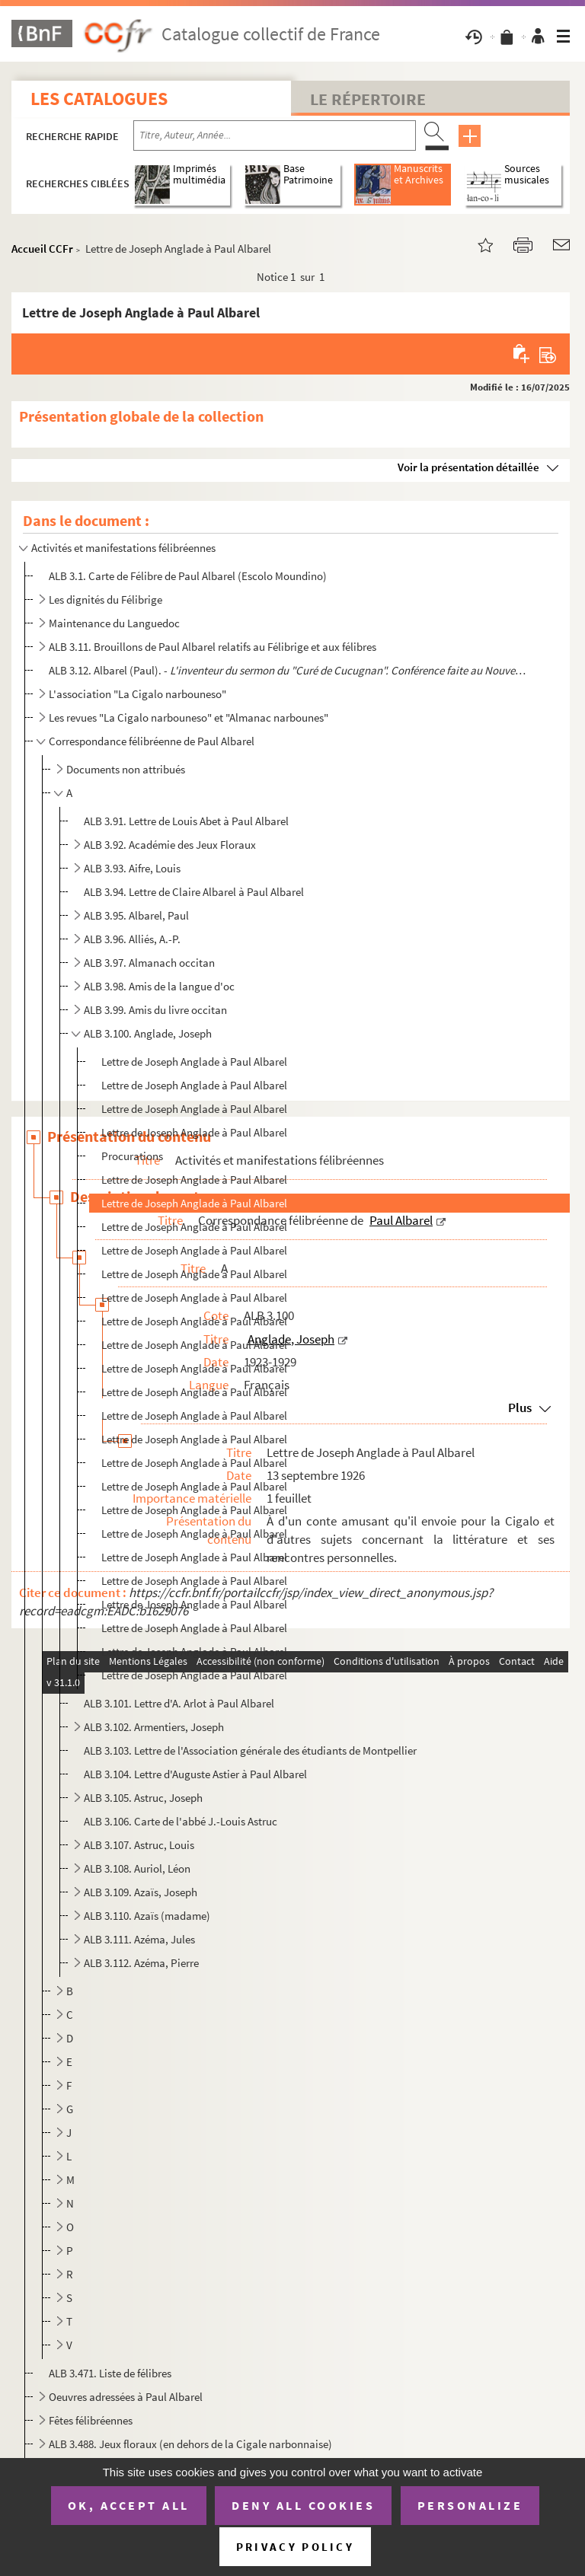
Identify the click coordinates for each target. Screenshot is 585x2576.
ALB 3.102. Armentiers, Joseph (154, 1727)
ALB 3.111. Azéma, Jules (139, 1939)
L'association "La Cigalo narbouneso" (137, 694)
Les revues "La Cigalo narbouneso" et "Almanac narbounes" (188, 717)
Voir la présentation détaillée (468, 467)
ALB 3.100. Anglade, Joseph (148, 1033)
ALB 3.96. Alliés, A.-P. (132, 939)
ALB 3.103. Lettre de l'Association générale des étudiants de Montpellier (250, 1750)
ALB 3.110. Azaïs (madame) (147, 1915)
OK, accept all (129, 2505)
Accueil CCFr (42, 248)
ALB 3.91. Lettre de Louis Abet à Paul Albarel (186, 821)
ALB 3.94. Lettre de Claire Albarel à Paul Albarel (194, 892)
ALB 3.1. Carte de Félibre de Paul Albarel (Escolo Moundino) (188, 576)
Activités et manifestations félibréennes (123, 547)
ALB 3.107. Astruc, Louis (139, 1845)
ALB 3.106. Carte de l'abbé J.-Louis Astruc (180, 1821)
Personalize (470, 2505)
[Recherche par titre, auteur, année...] (274, 135)
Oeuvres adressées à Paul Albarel (126, 2396)
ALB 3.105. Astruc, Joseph (143, 1797)
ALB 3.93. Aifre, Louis (132, 868)
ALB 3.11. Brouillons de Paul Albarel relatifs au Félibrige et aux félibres (212, 646)
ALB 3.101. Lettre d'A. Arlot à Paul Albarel (179, 1703)
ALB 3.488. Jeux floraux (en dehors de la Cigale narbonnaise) (190, 2444)
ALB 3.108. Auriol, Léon (137, 1868)
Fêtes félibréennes (91, 2420)
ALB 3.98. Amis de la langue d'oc (159, 986)
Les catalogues (99, 98)
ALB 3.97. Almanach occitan (149, 962)
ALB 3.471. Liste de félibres (110, 2373)
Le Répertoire (368, 99)
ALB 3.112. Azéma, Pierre (141, 1963)
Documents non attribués (125, 769)
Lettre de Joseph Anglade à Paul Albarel (194, 1061)
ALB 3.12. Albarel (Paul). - (289, 670)
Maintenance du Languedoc (114, 623)
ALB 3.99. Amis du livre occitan (155, 1010)
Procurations (132, 1156)
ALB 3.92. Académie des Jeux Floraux (170, 844)
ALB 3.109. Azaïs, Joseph (140, 1892)
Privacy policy (295, 2546)
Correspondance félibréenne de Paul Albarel (151, 741)
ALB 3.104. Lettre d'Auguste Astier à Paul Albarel (195, 1774)
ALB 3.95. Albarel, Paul (136, 915)
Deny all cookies (303, 2505)
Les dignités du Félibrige (105, 599)
